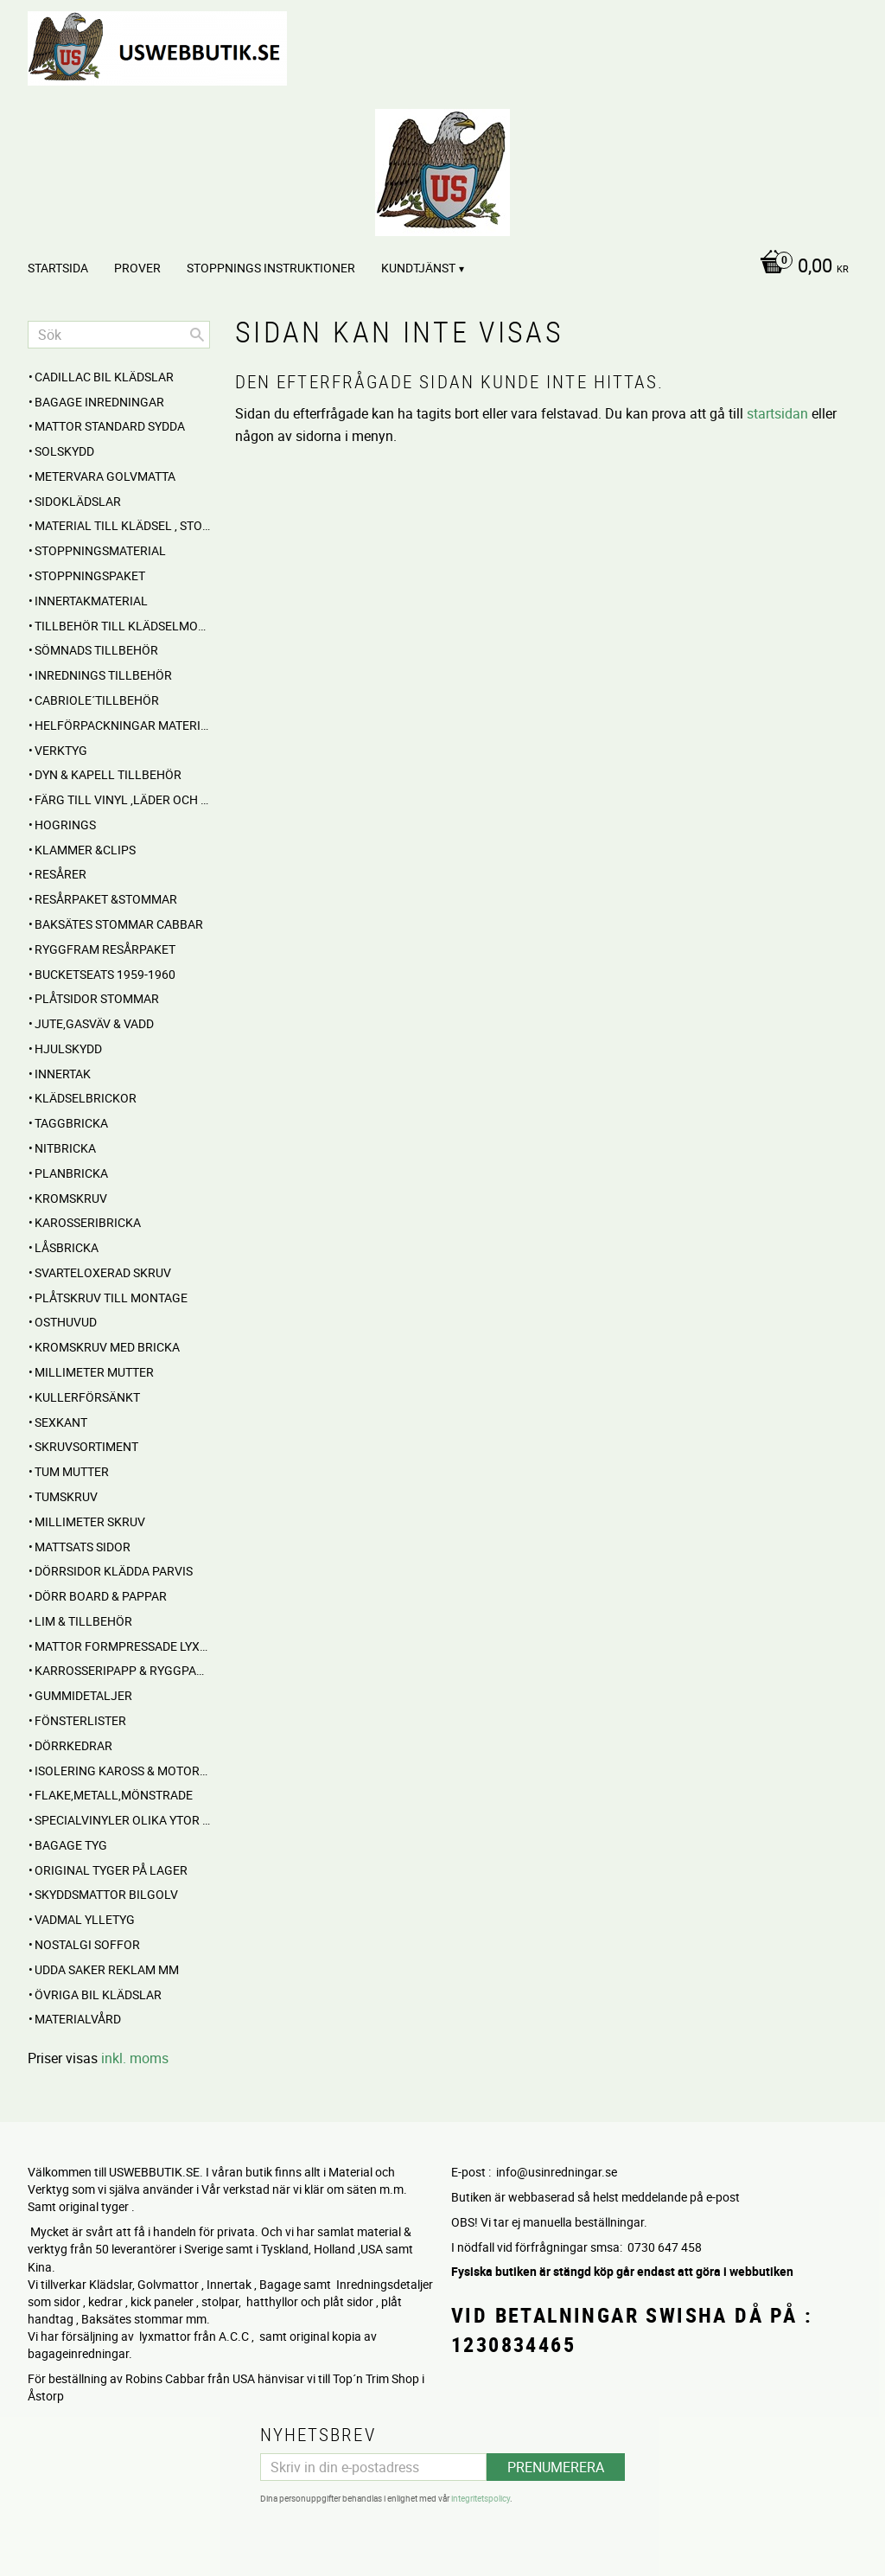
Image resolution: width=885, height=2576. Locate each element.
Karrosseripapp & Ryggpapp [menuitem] (122, 1670)
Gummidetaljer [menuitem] (83, 1695)
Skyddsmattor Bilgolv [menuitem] (106, 1894)
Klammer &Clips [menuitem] (85, 849)
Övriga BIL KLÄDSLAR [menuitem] (98, 1994)
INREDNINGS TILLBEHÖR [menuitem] (103, 675)
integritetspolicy (480, 2498)
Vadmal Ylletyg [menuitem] (85, 1919)
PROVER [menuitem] (137, 267)
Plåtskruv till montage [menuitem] (111, 1297)
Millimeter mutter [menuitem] (94, 1372)
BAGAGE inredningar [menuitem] (99, 401)
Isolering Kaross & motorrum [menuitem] (122, 1770)
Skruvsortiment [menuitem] (86, 1446)
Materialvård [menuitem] (78, 2018)
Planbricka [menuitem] (71, 1173)
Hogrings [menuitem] (65, 824)
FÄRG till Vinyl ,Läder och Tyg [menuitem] (122, 799)
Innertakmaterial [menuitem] (91, 600)
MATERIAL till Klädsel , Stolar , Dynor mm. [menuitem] (122, 525)
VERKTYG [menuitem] (61, 750)
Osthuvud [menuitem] (66, 1322)
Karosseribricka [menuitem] (88, 1222)
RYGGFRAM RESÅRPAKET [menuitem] (105, 949)
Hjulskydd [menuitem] (68, 1048)
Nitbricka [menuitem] (65, 1148)
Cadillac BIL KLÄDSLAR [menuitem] (104, 376)
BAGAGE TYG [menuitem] (71, 1845)
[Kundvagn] (800, 267)
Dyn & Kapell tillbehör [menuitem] (108, 774)
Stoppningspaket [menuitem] (90, 575)
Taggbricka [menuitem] (71, 1123)
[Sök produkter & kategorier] (119, 334)
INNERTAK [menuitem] (63, 1073)
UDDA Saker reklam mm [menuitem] (107, 1969)
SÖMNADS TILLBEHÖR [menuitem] (96, 650)
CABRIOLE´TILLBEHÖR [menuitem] (97, 700)
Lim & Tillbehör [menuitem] (83, 1621)
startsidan (777, 413)
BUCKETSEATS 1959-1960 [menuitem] (105, 974)
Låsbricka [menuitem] (67, 1247)
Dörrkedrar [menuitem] (73, 1745)
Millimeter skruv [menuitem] (90, 1521)
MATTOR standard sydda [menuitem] (110, 426)
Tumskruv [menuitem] (66, 1496)
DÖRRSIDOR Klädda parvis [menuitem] (114, 1571)
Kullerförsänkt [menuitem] (87, 1397)
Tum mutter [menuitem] (72, 1471)
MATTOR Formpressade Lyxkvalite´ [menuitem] (122, 1646)
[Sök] (197, 335)
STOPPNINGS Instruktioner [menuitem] (271, 267)
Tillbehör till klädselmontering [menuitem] (122, 625)
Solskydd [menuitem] (64, 451)
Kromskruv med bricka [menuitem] (107, 1347)
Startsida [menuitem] (58, 267)
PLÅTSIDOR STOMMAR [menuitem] (97, 998)
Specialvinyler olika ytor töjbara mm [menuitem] (122, 1820)
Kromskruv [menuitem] (71, 1198)
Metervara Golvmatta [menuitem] (105, 476)
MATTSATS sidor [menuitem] (83, 1546)
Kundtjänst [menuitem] (418, 267)
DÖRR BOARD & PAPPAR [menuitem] (101, 1596)
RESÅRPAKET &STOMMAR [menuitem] (106, 899)
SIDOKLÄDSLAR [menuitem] (78, 501)
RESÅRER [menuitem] (60, 874)
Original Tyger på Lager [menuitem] (111, 1870)
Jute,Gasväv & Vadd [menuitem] (94, 1023)
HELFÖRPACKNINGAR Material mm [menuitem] (122, 725)
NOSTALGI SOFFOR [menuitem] (87, 1944)
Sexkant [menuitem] (61, 1422)
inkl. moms (135, 2058)
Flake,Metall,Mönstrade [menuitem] (114, 1795)
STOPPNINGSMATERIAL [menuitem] (100, 550)
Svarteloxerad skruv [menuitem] (103, 1272)
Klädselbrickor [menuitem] (86, 1098)
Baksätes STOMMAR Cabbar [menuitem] (119, 924)
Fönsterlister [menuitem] (80, 1720)
